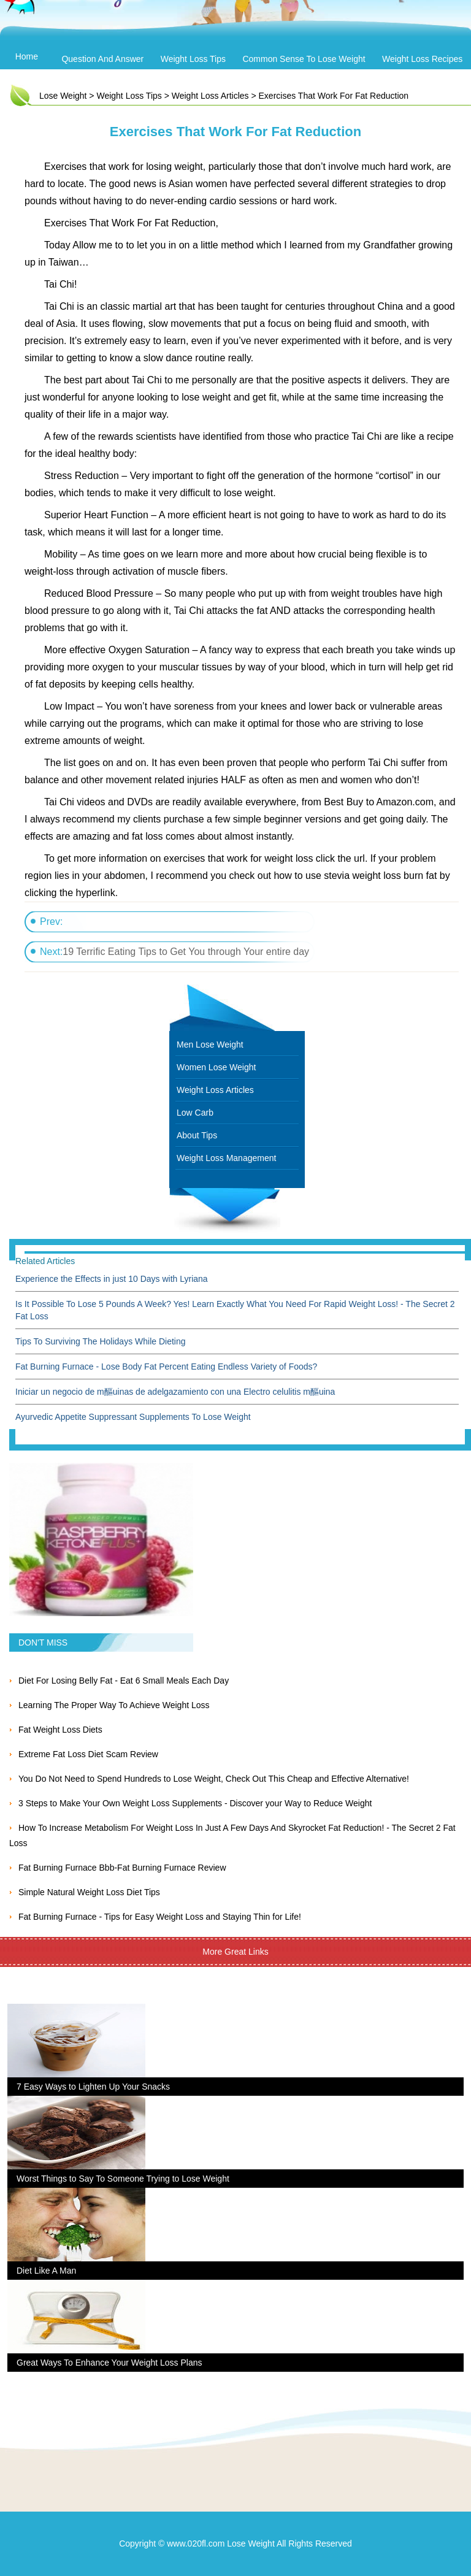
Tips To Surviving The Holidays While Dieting (100, 1341)
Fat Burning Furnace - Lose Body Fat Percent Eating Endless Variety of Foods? (166, 1366)
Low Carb (195, 1112)
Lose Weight (63, 96)
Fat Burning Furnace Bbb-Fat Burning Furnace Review (122, 1868)
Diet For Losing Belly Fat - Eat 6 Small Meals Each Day (123, 1680)
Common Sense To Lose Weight (303, 59)
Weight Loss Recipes (422, 59)
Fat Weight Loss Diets (60, 1730)
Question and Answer (102, 59)
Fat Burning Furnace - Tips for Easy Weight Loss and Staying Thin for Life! (159, 1917)
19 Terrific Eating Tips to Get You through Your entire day (186, 951)
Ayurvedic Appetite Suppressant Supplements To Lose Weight (133, 1417)
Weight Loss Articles (210, 96)
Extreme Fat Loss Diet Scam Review (88, 1754)
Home (26, 56)
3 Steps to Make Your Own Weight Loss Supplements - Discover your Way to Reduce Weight (195, 1803)
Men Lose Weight (210, 1044)
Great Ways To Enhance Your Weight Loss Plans (109, 2362)
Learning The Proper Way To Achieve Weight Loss (114, 1705)
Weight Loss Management (226, 1158)
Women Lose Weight (216, 1067)
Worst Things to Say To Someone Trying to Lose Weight (123, 2178)
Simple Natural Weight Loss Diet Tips (89, 1892)
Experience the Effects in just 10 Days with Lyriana (111, 1279)
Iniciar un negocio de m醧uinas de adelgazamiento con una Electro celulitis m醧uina (175, 1392)
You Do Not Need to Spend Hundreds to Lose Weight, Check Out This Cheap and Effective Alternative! (213, 1779)
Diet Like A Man (46, 2270)
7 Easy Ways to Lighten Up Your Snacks (93, 2086)
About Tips (197, 1135)
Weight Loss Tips (193, 59)
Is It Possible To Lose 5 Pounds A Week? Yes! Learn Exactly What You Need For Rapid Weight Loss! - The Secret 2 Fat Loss (235, 1310)
